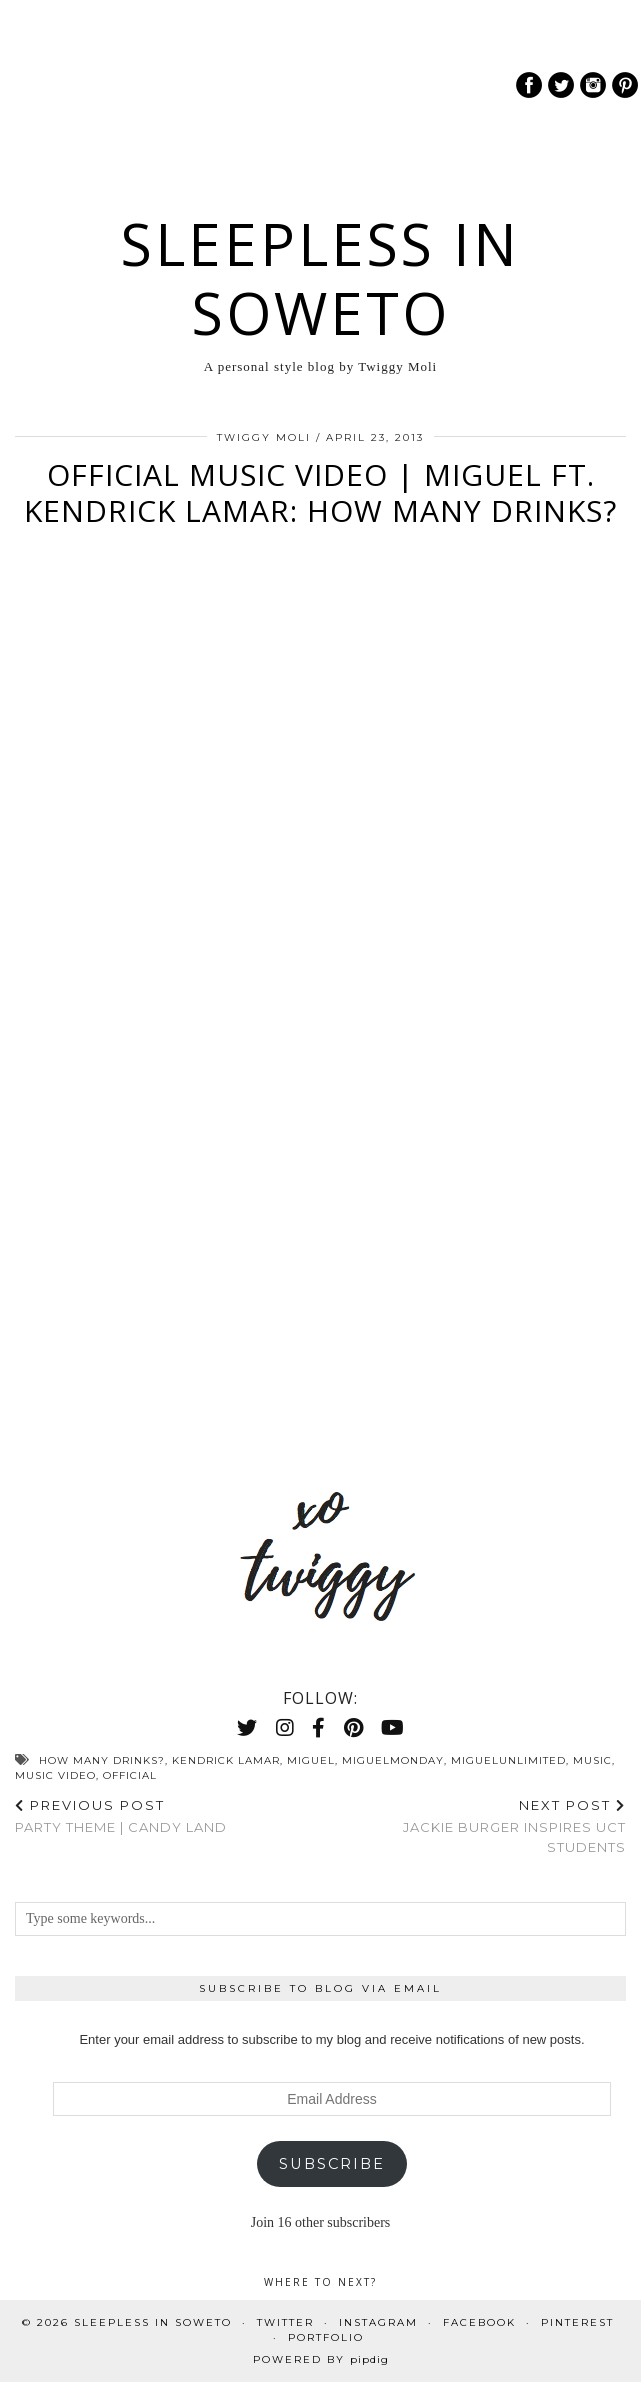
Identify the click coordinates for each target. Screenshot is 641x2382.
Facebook (479, 2322)
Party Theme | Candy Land (121, 1816)
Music (592, 1760)
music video (55, 1775)
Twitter (285, 2322)
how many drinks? (102, 1760)
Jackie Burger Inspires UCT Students (474, 1826)
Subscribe (332, 2164)
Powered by (321, 2359)
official (130, 1775)
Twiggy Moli (264, 437)
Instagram (378, 2322)
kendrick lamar (226, 1760)
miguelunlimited (508, 1760)
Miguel (311, 1760)
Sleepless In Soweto (320, 278)
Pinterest (577, 2322)
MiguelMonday (393, 1760)
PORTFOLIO (326, 2337)
